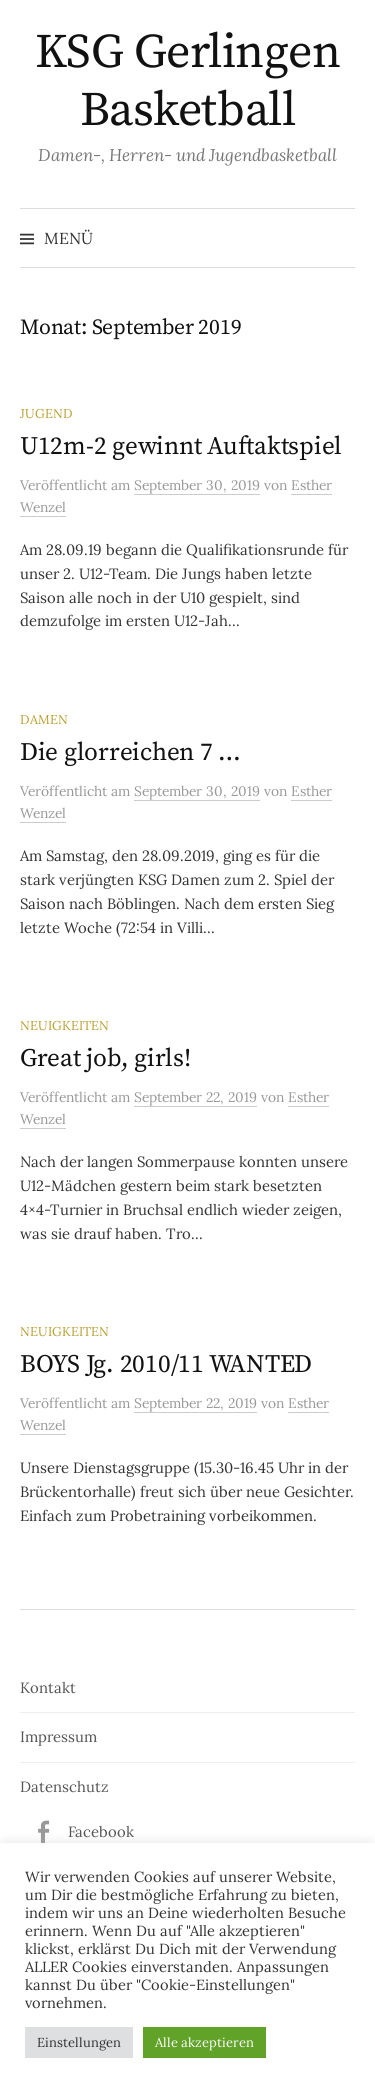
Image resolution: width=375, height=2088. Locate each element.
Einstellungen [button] (79, 2042)
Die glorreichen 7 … (130, 752)
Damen (44, 719)
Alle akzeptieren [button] (204, 2042)
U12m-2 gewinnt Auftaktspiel (181, 446)
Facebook (101, 1831)
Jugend (46, 413)
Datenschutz (64, 1786)
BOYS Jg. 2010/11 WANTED (166, 1364)
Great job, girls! (105, 1058)
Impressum (58, 1736)
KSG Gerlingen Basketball (188, 82)
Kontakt (48, 1687)
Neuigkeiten (64, 1025)
